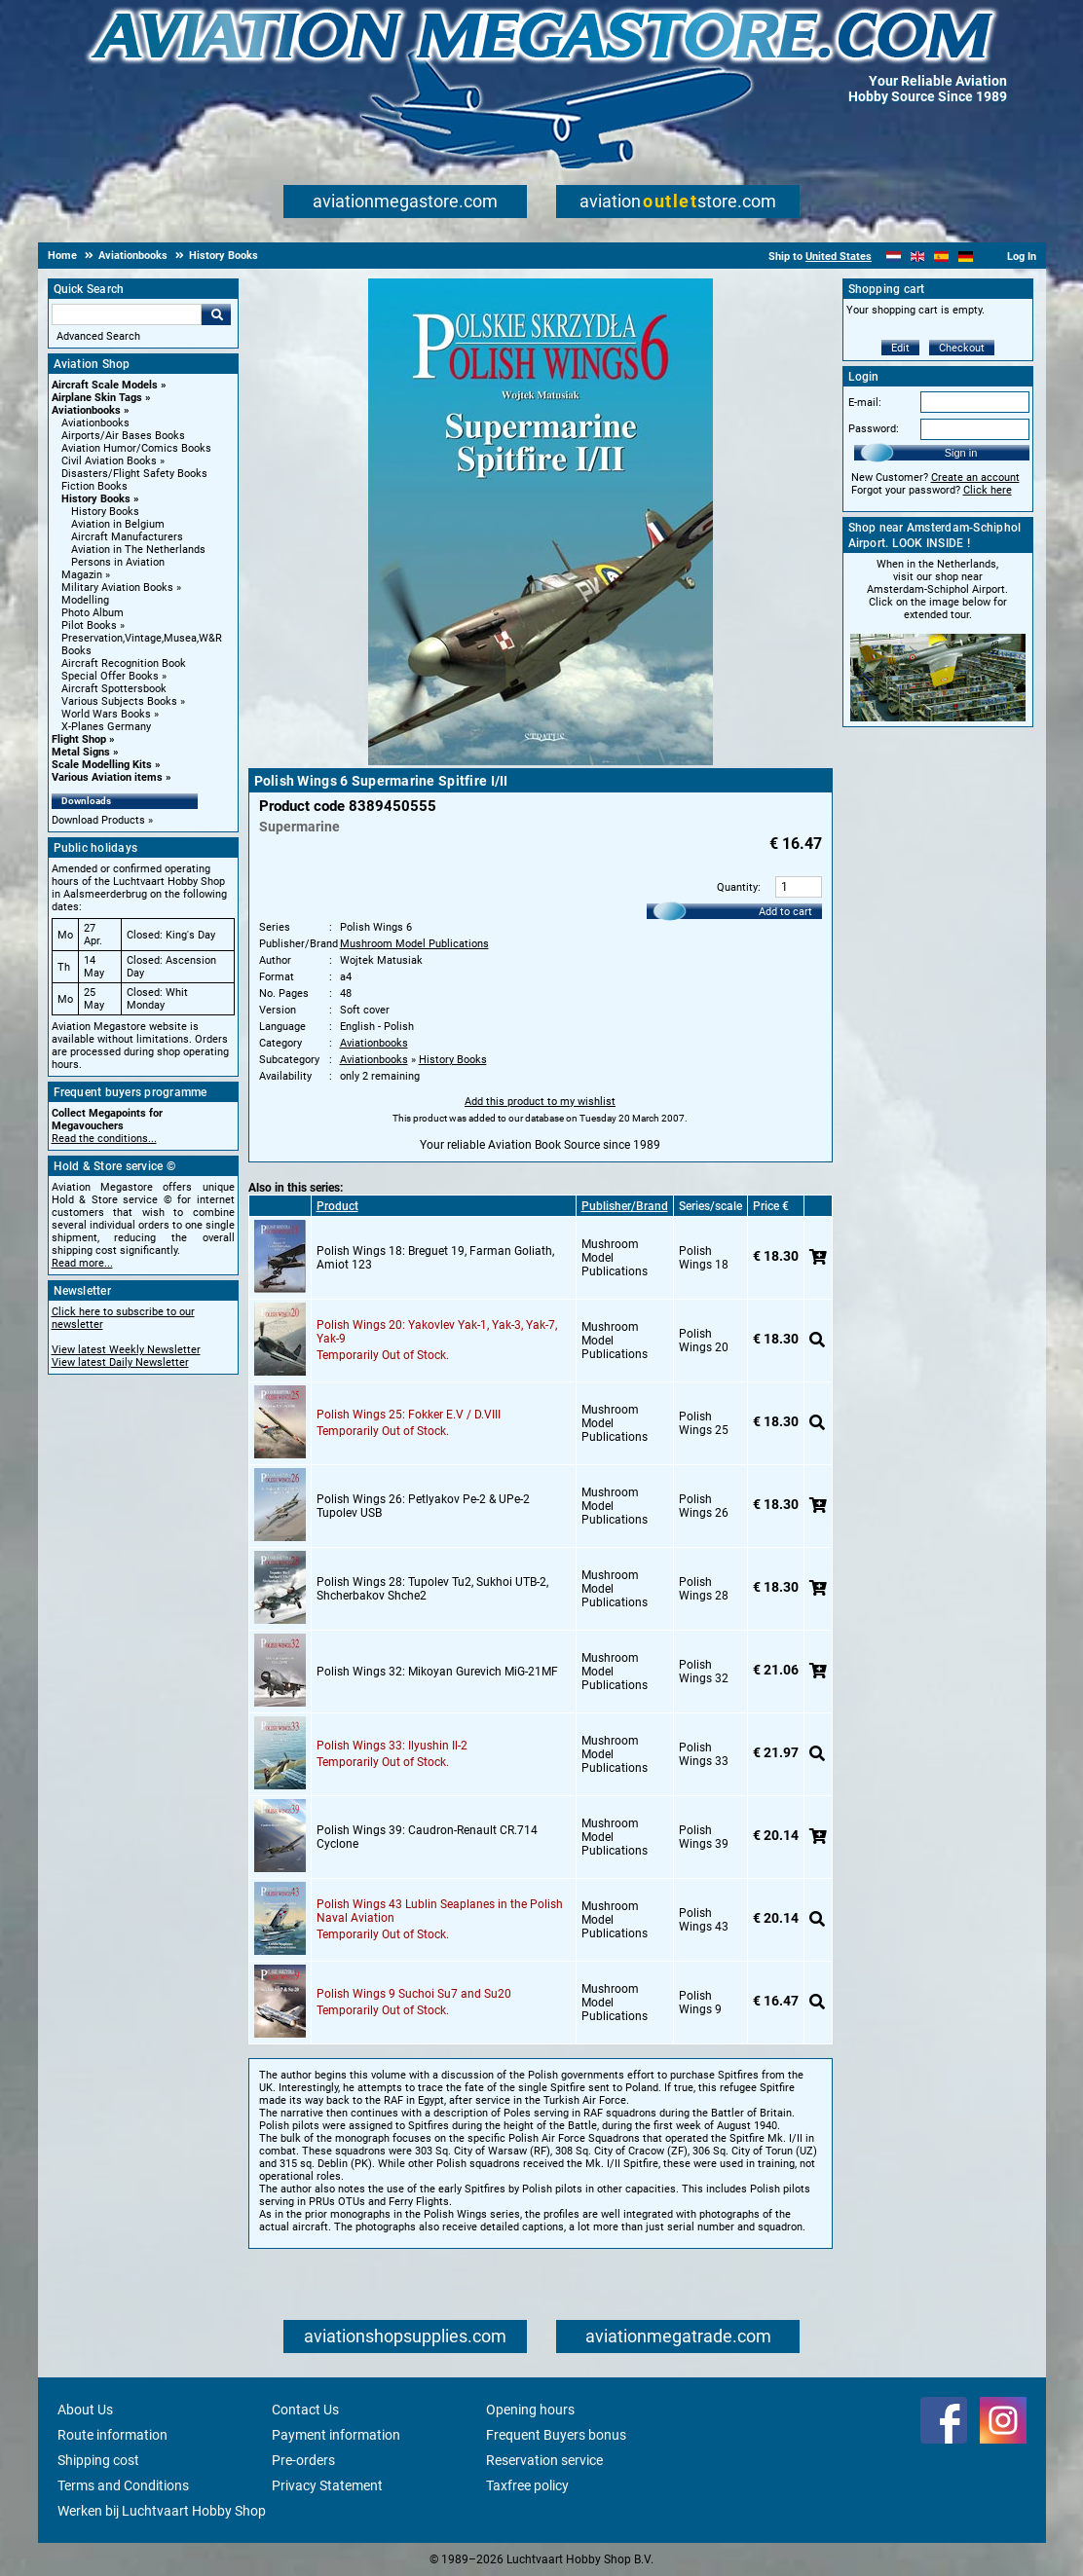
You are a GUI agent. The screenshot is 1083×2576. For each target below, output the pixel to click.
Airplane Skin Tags (97, 397)
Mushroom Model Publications (414, 944)
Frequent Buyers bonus (556, 2435)
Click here (987, 490)
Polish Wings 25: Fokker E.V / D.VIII (409, 1414)
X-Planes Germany (106, 726)
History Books (96, 499)
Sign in (961, 453)
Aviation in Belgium (118, 524)
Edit (900, 348)
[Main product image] (540, 761)
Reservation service (544, 2460)
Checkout (962, 348)
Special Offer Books (110, 676)
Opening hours (530, 2409)
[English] (918, 256)
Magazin (81, 575)
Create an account (975, 477)
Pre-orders (303, 2460)
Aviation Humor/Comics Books (136, 448)
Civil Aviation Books (109, 461)
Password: (873, 429)
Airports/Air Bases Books (123, 435)
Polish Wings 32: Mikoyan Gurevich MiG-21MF (437, 1671)
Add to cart (785, 911)
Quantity (737, 887)
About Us (85, 2409)
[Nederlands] (893, 256)
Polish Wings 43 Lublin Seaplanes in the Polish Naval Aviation (440, 1911)
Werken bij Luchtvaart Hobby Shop (161, 2511)
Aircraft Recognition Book (123, 663)
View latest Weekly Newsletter (126, 1349)
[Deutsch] (965, 256)
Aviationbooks (86, 410)
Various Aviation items (107, 777)
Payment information (336, 2435)
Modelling (85, 600)
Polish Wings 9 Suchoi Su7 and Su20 (414, 1994)
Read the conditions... (104, 1138)
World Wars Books (106, 714)
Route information (112, 2435)
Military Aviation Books (117, 587)
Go (216, 314)
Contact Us (305, 2409)
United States (838, 256)
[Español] (941, 256)
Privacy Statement (327, 2485)
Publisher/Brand (624, 1206)
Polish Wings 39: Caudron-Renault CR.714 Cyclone (427, 1837)
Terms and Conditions (123, 2485)
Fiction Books (94, 486)
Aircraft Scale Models (105, 385)
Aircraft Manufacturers (127, 537)
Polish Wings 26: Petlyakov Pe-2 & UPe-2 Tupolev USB (423, 1506)
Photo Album (92, 613)
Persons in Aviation (118, 562)
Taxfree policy (527, 2485)
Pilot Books (89, 625)
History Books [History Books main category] (105, 511)
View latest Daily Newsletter (120, 1362)
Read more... (82, 1263)
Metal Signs (81, 752)
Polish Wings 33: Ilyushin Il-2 (392, 1745)
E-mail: (864, 402)
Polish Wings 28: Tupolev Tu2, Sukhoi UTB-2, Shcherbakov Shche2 (432, 1588)
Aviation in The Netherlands (138, 549)
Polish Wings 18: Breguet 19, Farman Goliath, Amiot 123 (435, 1257)
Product (337, 1206)
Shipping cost (98, 2460)
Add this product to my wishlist (540, 1101)
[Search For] (127, 314)
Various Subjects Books (119, 701)
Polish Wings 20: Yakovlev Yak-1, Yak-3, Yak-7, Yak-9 (437, 1331)
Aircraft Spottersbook (114, 688)
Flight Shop (79, 739)
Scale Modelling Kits (102, 764)
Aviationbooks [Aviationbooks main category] (95, 423)
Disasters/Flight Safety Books (134, 473)
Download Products (98, 820)
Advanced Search (98, 336)
